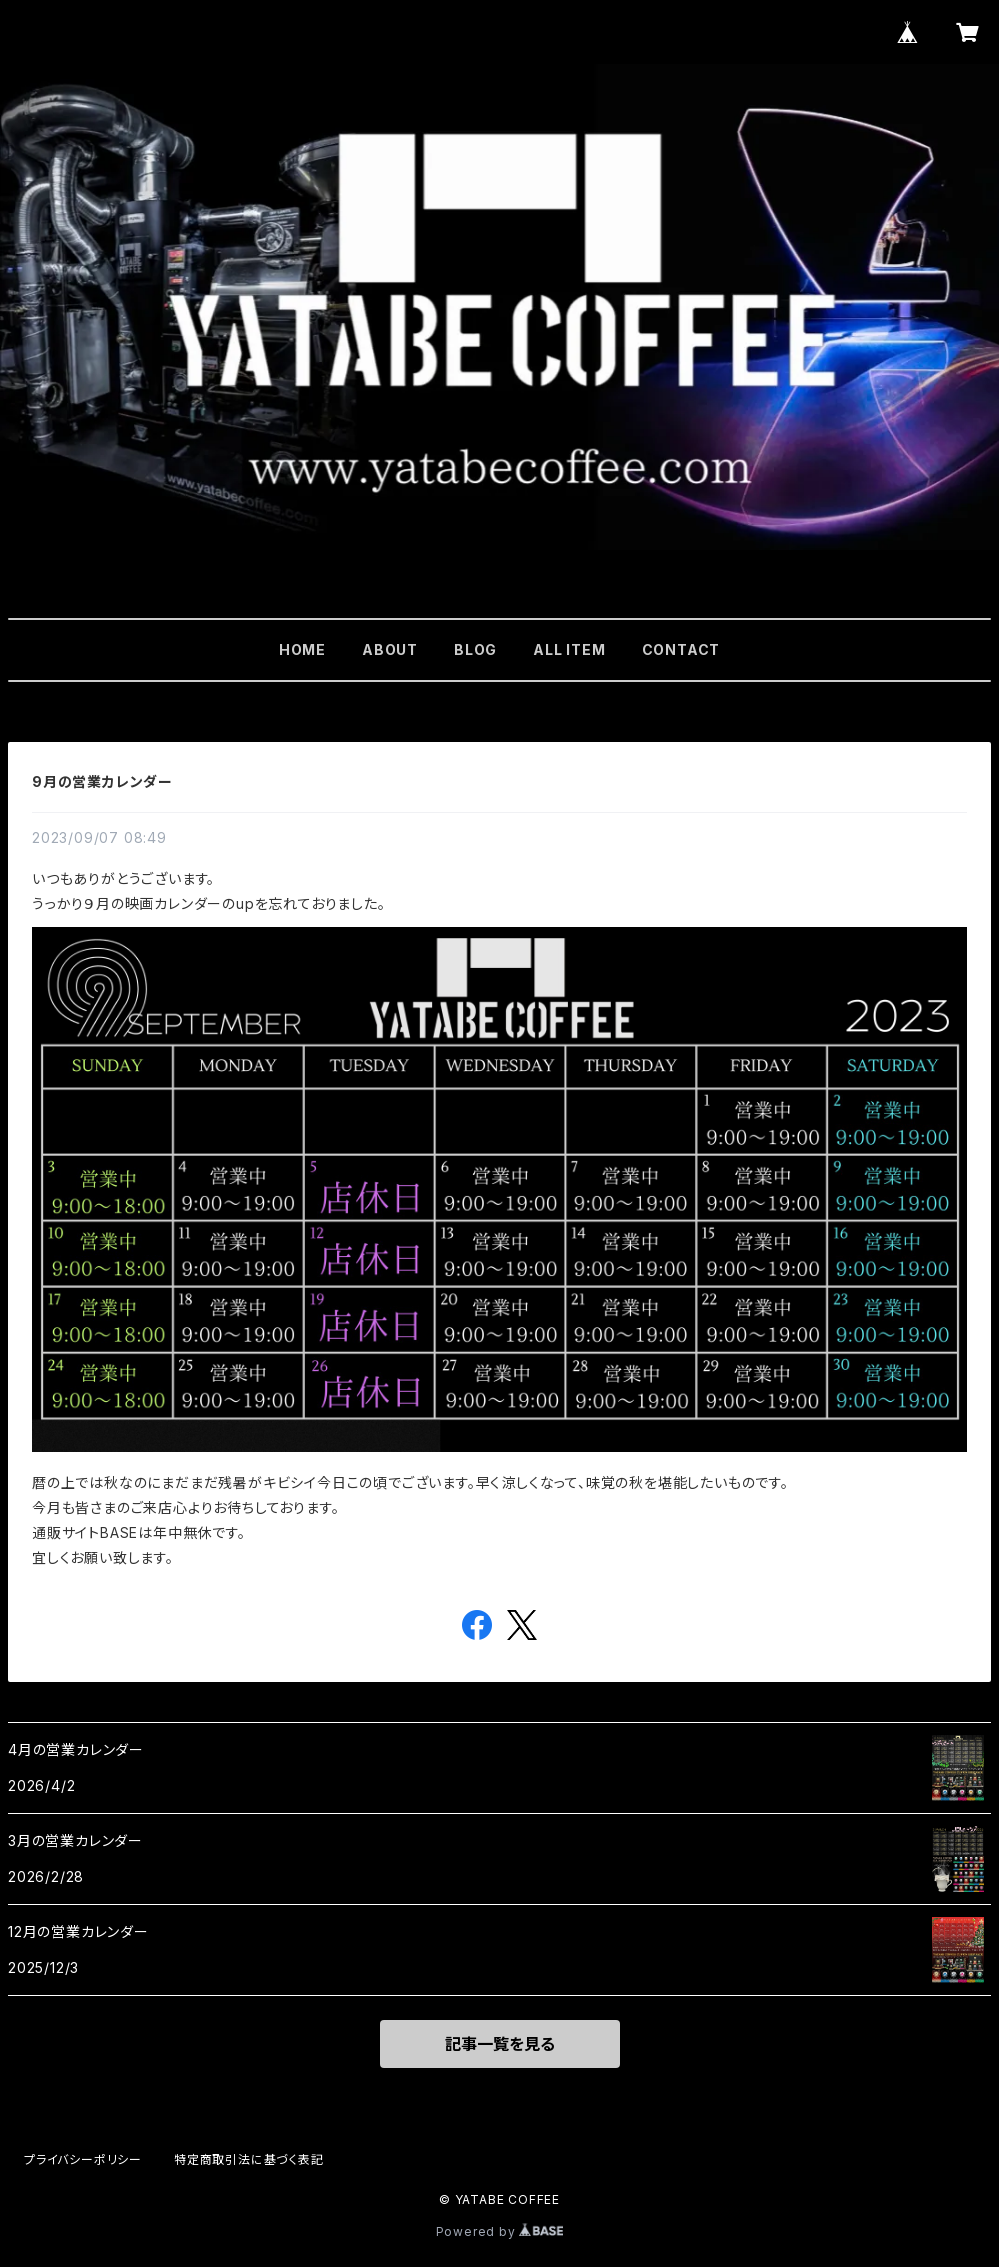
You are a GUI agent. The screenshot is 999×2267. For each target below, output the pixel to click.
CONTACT (681, 649)
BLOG (475, 649)
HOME (302, 649)
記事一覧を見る (500, 2044)
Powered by (500, 2231)
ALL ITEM (569, 649)
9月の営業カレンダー (102, 781)
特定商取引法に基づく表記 (249, 2159)
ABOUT (390, 649)
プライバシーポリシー (83, 2159)
